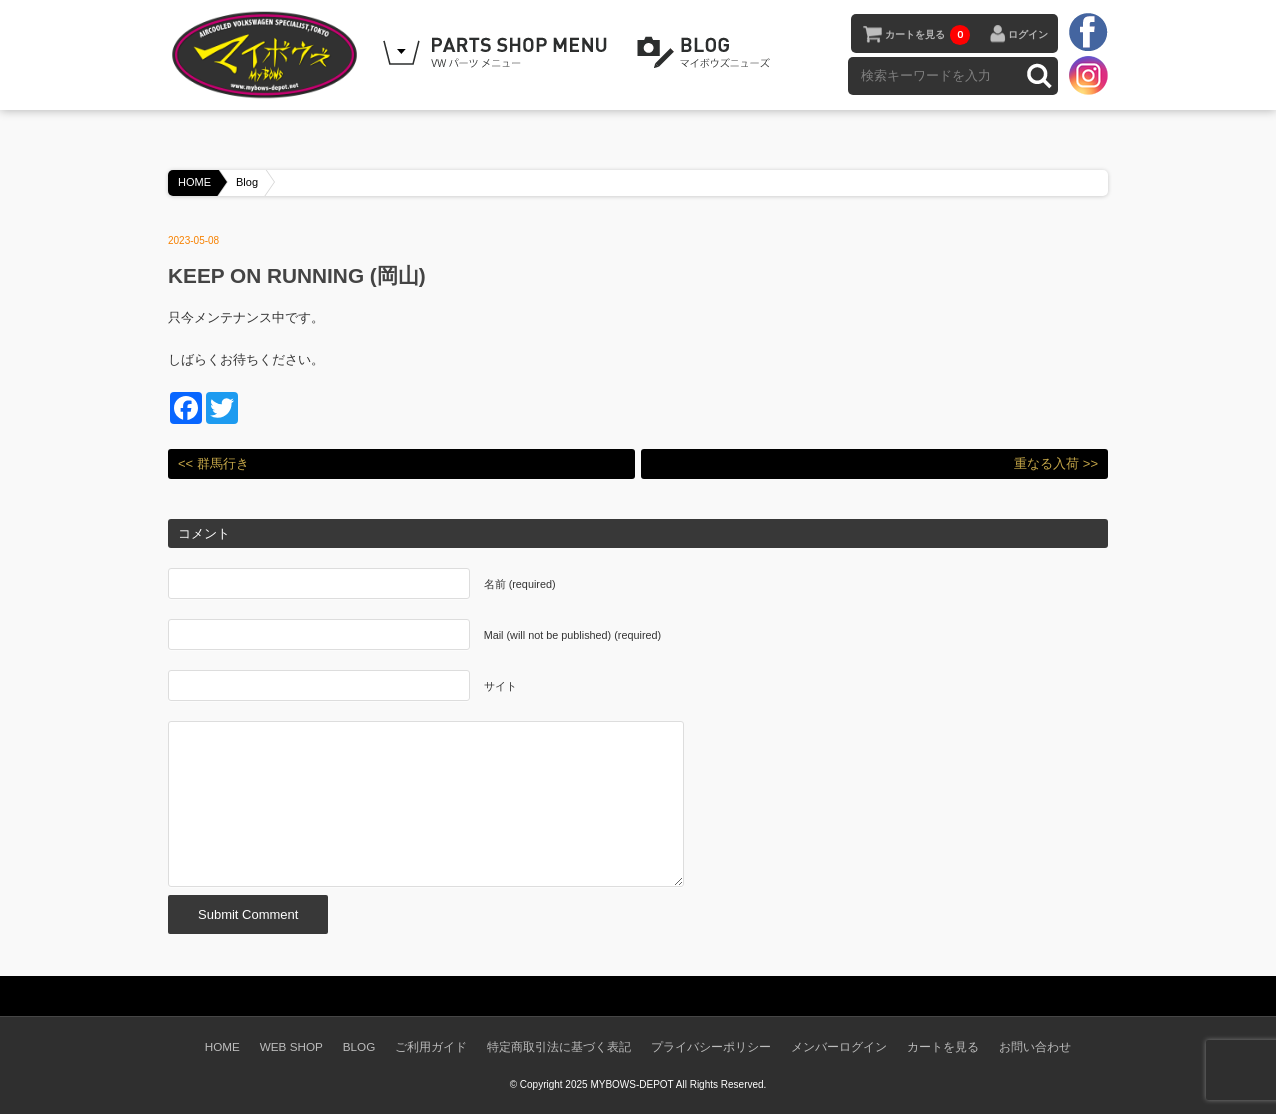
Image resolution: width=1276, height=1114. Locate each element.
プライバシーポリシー (711, 1046)
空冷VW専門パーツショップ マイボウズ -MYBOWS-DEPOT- (268, 55)
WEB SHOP (291, 1046)
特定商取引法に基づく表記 (559, 1046)
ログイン (1028, 34)
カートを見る (927, 35)
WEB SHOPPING (498, 53)
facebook (1088, 33)
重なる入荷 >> (1056, 463)
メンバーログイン (839, 1046)
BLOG (707, 53)
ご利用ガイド (431, 1046)
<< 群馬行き (213, 463)
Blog (247, 182)
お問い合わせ (1035, 1046)
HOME (194, 182)
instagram (1088, 75)
